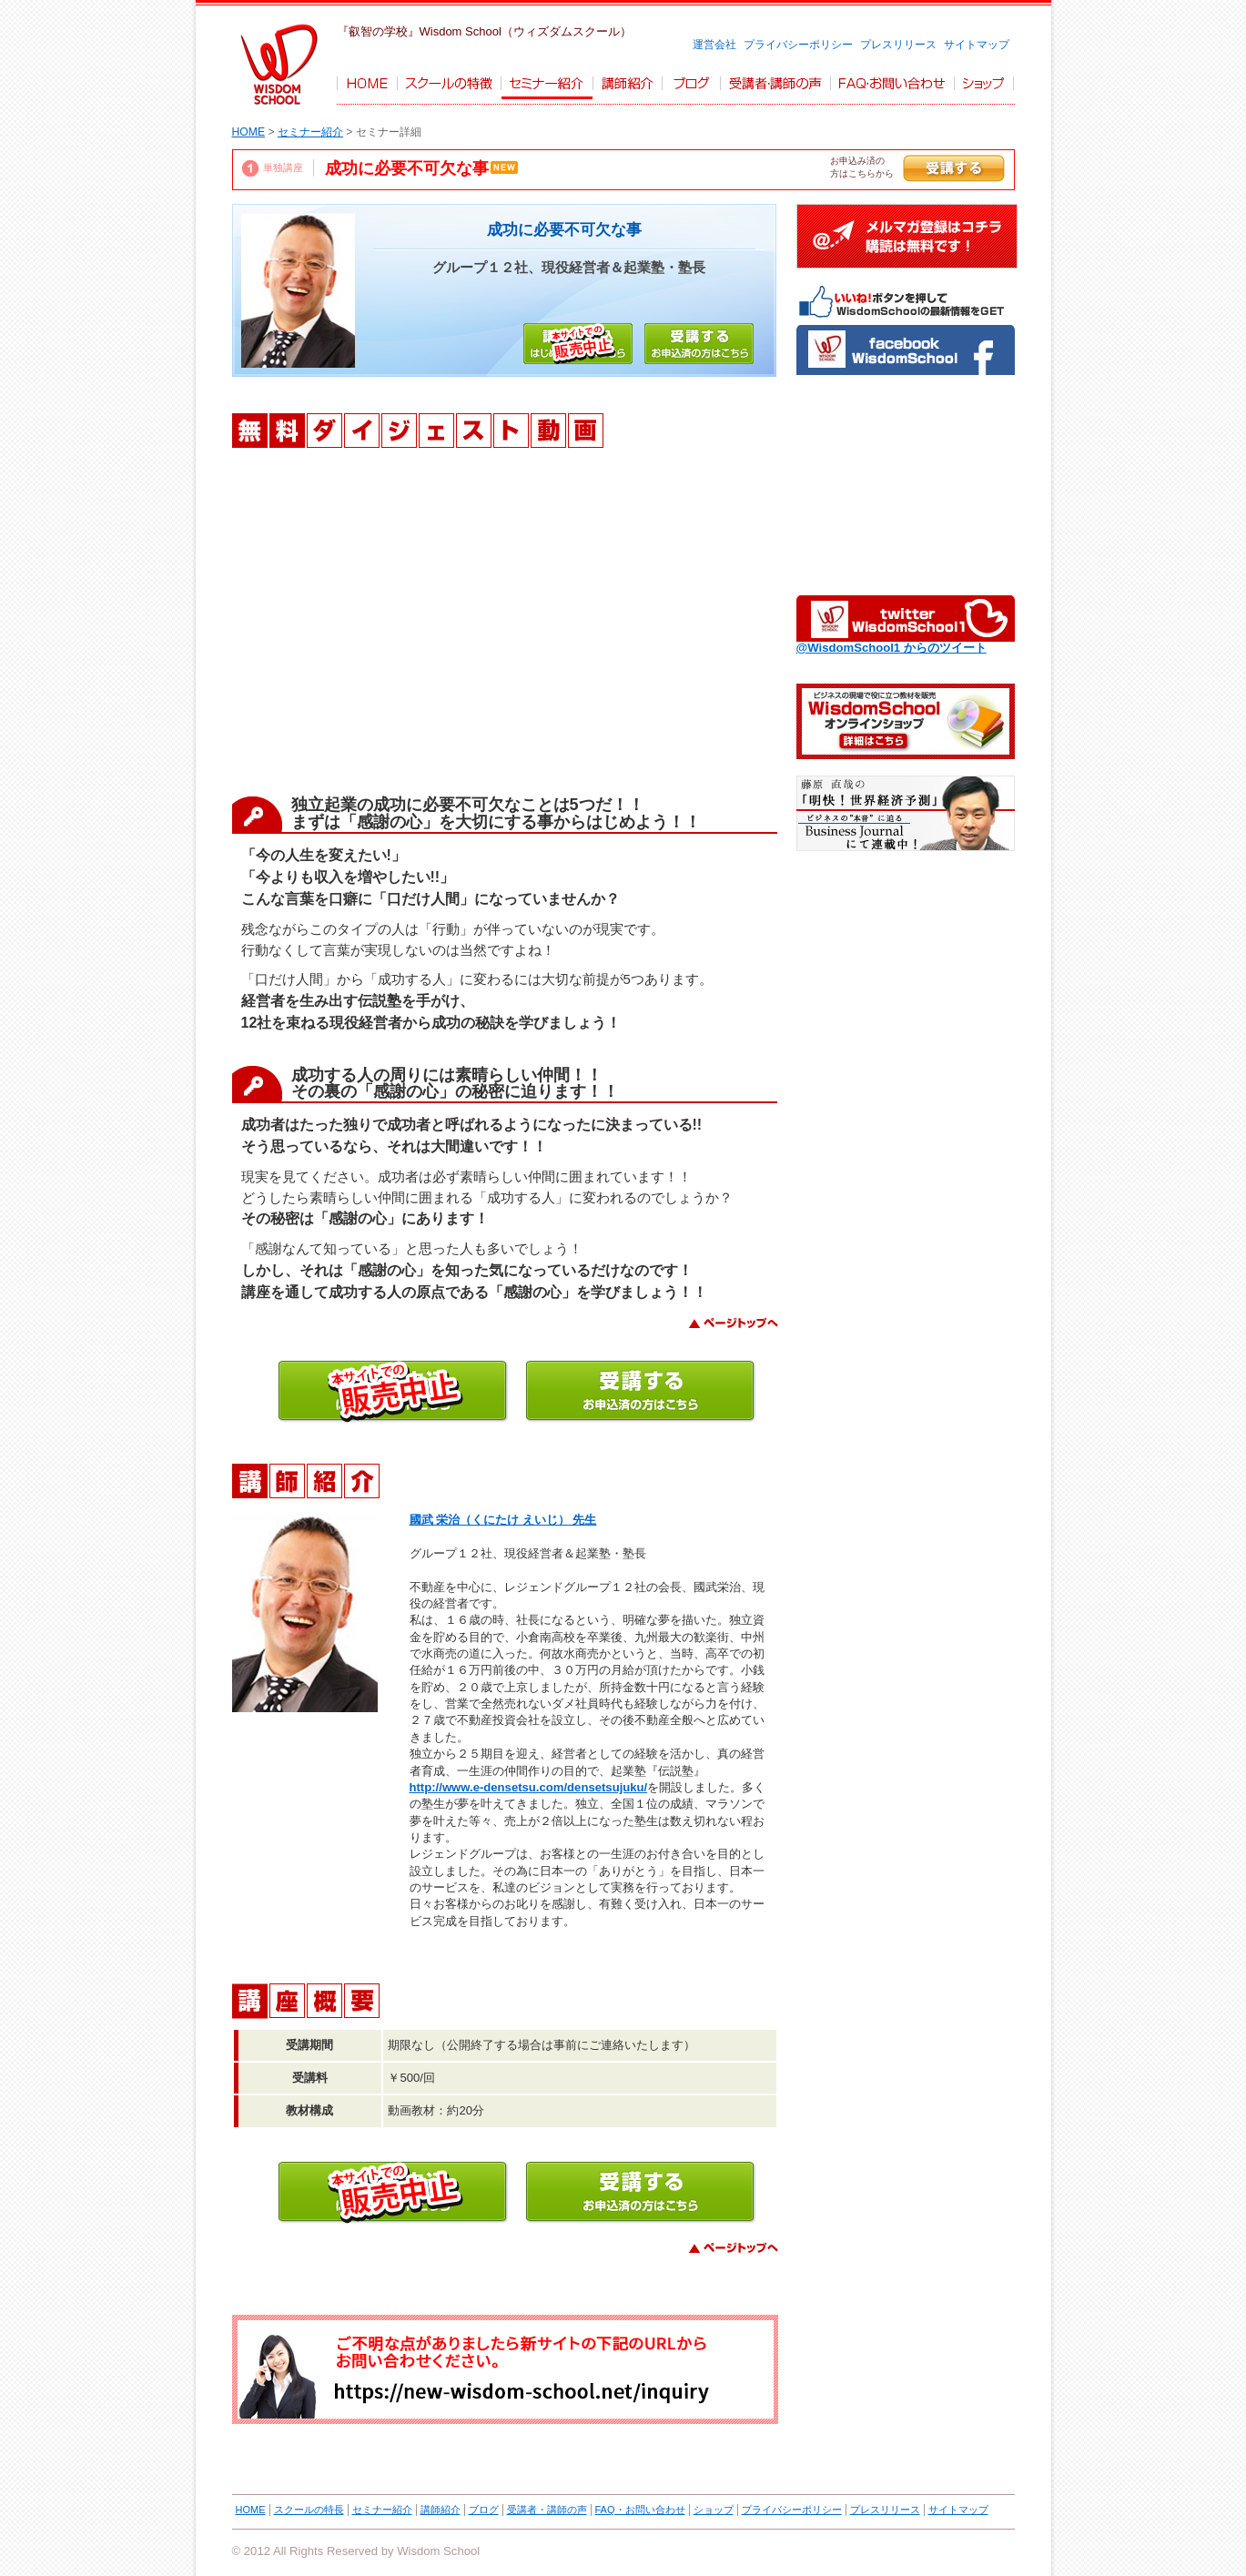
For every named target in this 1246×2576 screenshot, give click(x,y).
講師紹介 (440, 2509)
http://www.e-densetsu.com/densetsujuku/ (529, 1787)
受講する (954, 168)
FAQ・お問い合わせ (640, 2509)
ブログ (484, 2509)
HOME (249, 132)
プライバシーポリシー (798, 44)
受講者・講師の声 (547, 2509)
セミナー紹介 (310, 132)
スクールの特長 (309, 2509)
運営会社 (714, 44)
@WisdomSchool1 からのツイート (891, 647)
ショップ (714, 2509)
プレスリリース (898, 44)
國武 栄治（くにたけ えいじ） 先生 (503, 1519)
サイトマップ (976, 44)
